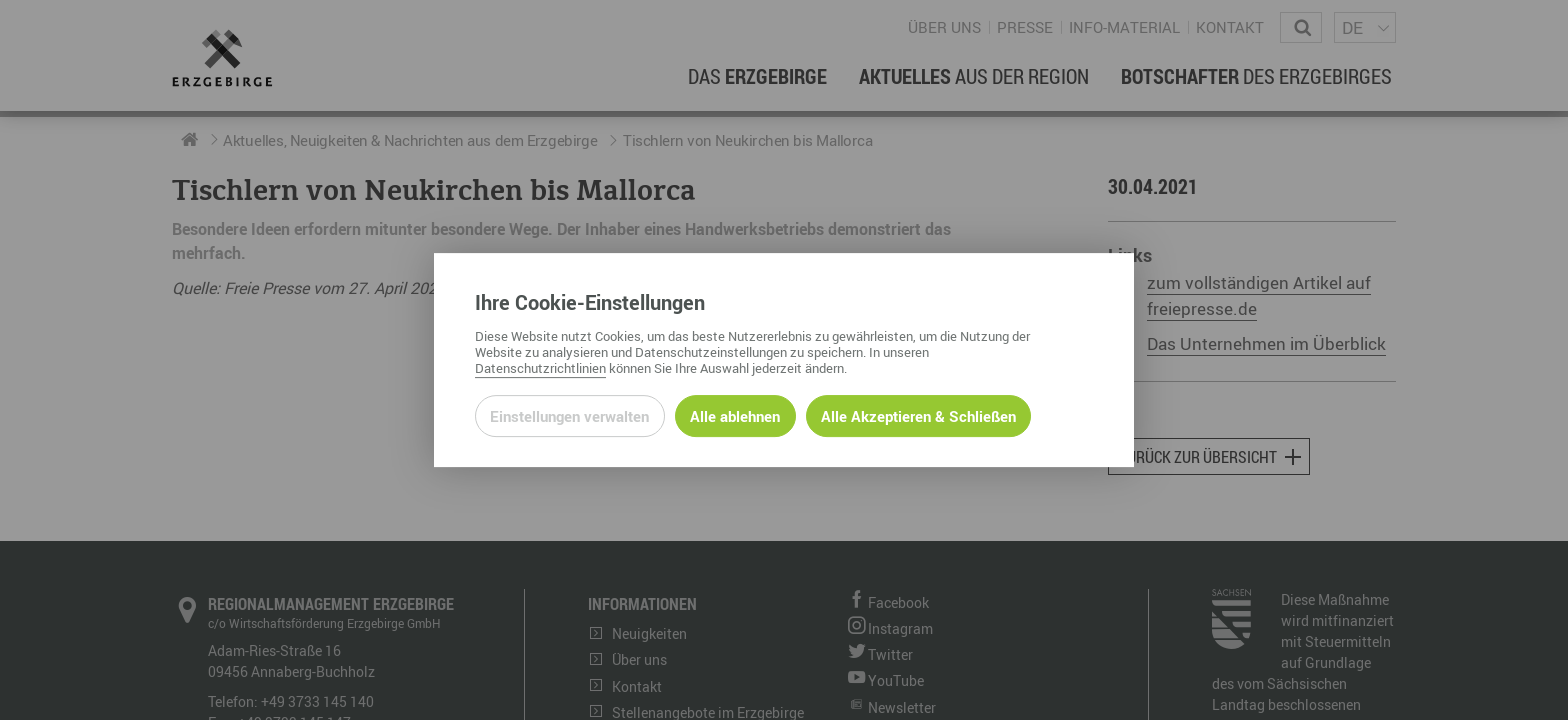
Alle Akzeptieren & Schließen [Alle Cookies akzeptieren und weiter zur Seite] (918, 416)
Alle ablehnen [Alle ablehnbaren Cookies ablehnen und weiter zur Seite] (735, 416)
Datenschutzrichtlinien (540, 368)
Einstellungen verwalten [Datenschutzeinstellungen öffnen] (569, 416)
